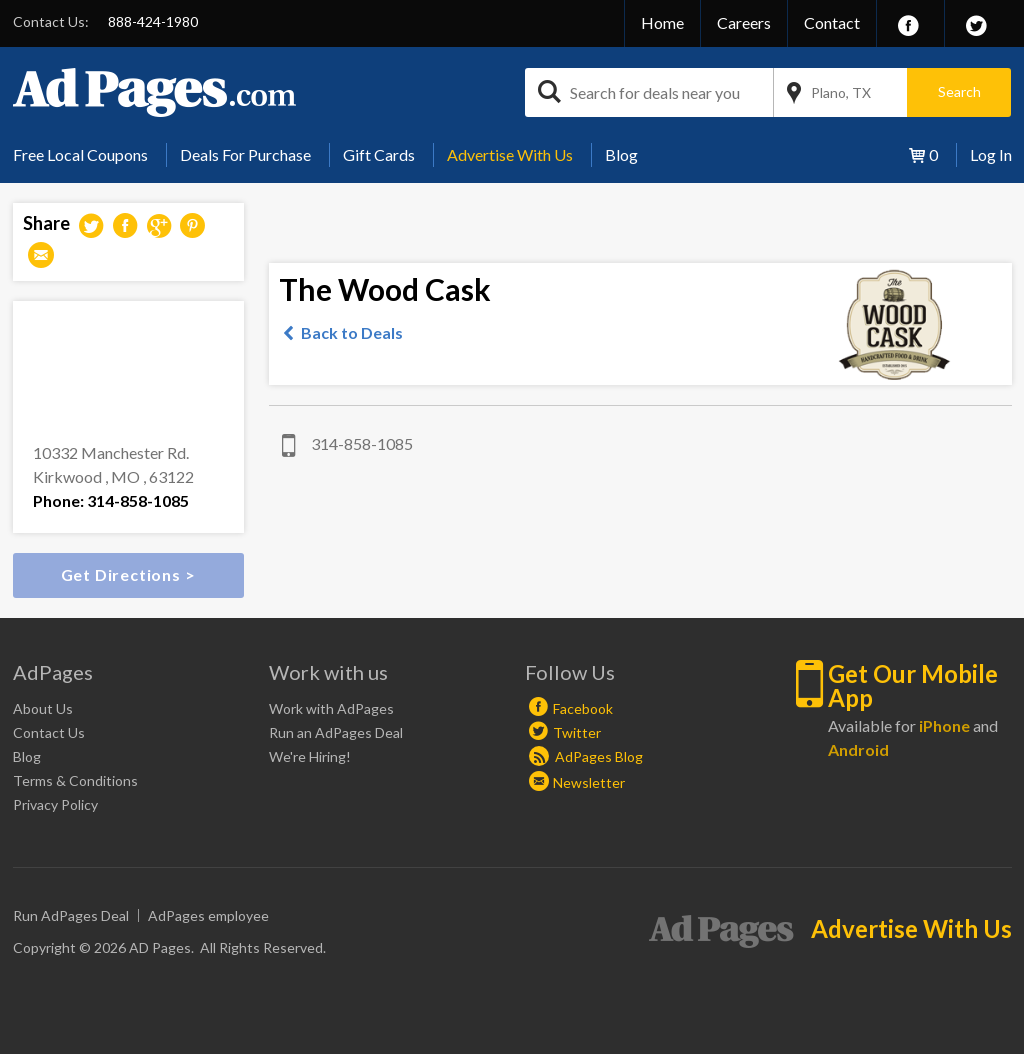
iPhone (944, 725)
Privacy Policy (55, 804)
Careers (744, 22)
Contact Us (49, 732)
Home (662, 22)
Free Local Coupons (80, 154)
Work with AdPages (331, 708)
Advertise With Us (510, 154)
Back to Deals (352, 332)
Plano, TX (841, 92)
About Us (43, 708)
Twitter (577, 732)
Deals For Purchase (245, 154)
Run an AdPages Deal (336, 732)
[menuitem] (88, 155)
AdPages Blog (586, 756)
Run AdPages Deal (71, 915)
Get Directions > (128, 574)
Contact (832, 22)
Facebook (583, 708)
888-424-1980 (153, 21)
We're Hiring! (310, 756)
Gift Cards (379, 154)
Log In (991, 154)
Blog (621, 154)
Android (858, 749)
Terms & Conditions (75, 780)
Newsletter (589, 782)
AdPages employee (208, 915)
